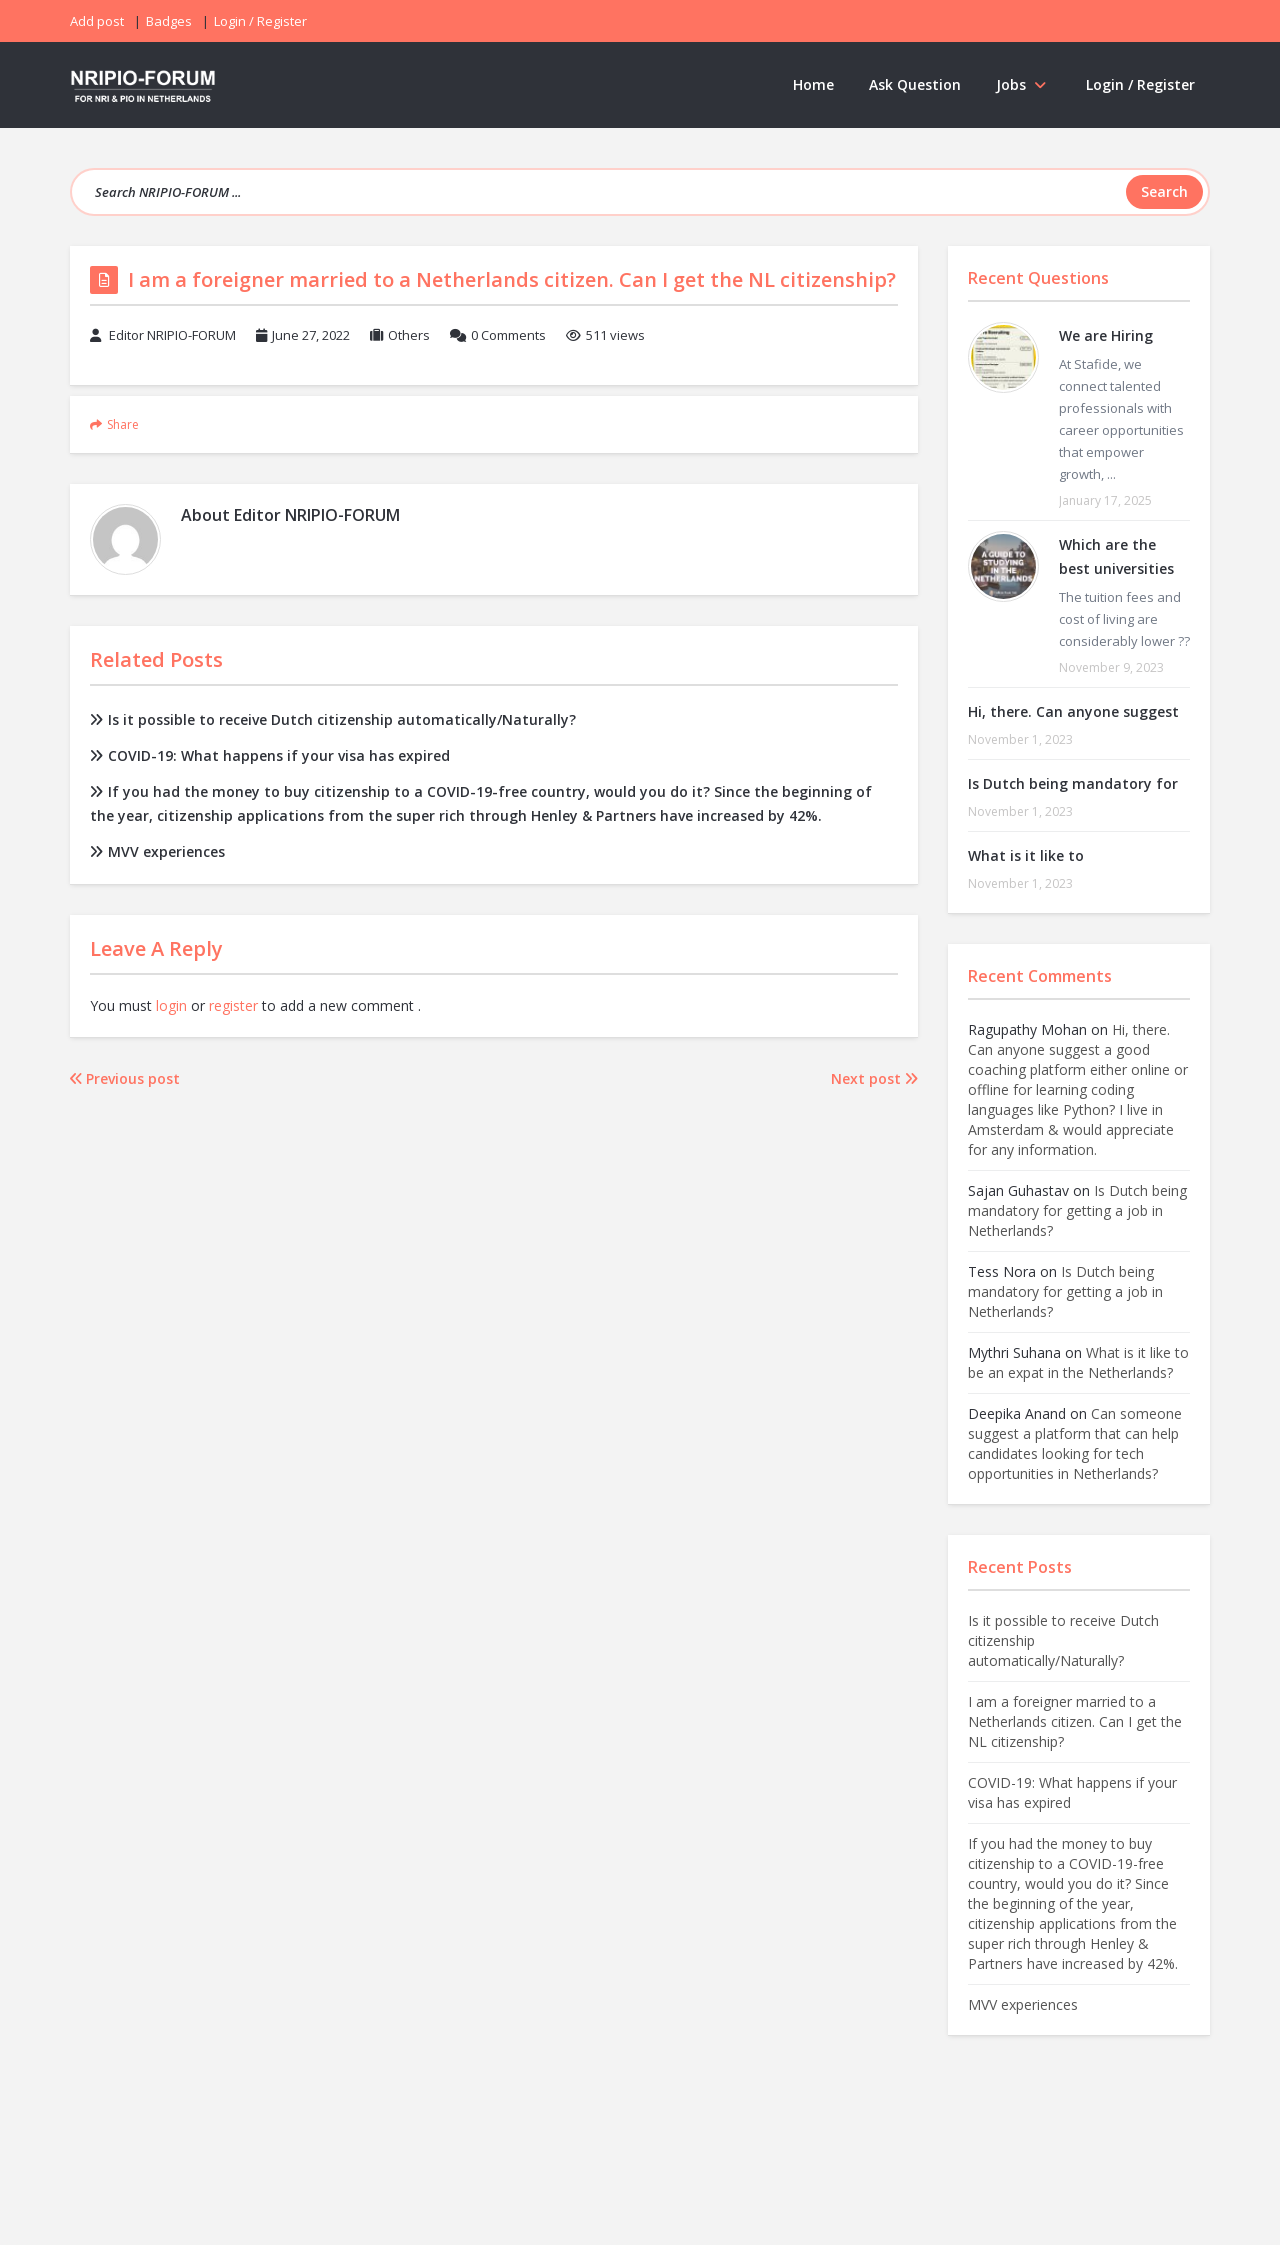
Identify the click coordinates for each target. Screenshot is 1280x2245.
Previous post (125, 1078)
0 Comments (508, 335)
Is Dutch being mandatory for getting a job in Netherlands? (1077, 1210)
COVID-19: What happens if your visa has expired (270, 755)
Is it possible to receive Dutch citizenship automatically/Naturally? (333, 719)
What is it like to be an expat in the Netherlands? (1078, 1362)
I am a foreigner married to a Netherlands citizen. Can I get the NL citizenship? (1075, 1721)
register (233, 1005)
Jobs (1023, 84)
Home (813, 84)
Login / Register (1140, 84)
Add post (97, 21)
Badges (169, 21)
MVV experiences (157, 851)
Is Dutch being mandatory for (1073, 783)
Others (409, 335)
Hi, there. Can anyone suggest (1073, 711)
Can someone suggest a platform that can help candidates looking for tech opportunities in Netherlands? (1075, 1443)
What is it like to (1026, 855)
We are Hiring (1106, 335)
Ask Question (915, 84)
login (171, 1005)
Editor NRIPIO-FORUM (172, 335)
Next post (874, 1078)
